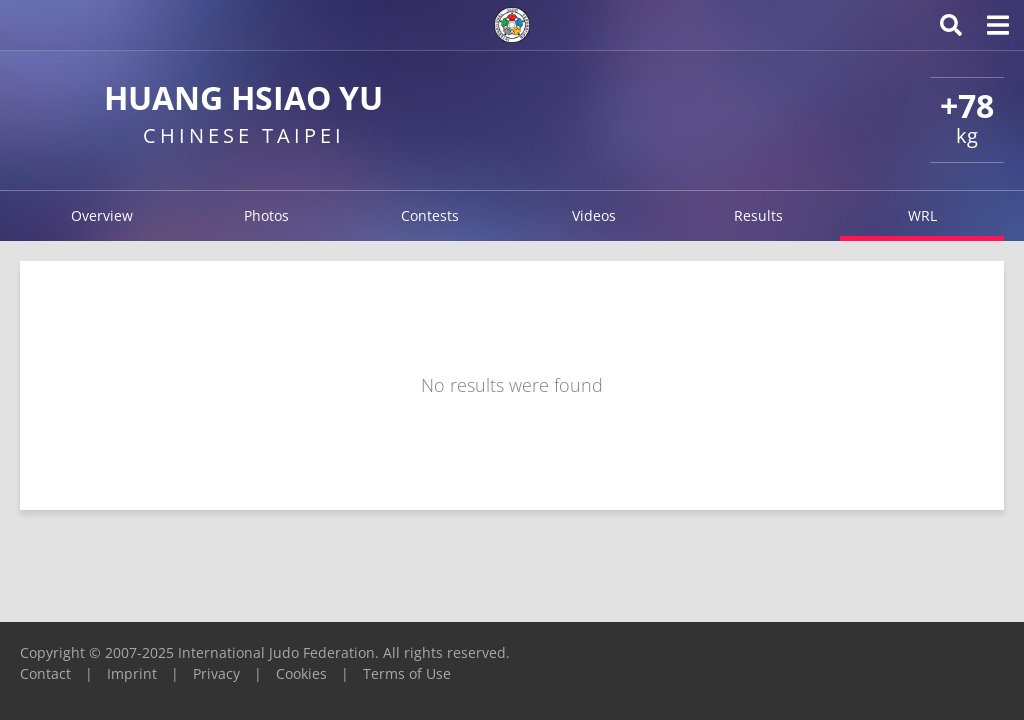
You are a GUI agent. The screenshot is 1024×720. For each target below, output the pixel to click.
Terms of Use (407, 673)
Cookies (301, 673)
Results (758, 215)
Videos (594, 215)
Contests (430, 215)
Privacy (216, 673)
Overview (102, 215)
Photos (266, 215)
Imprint (132, 673)
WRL (922, 215)
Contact (45, 673)
